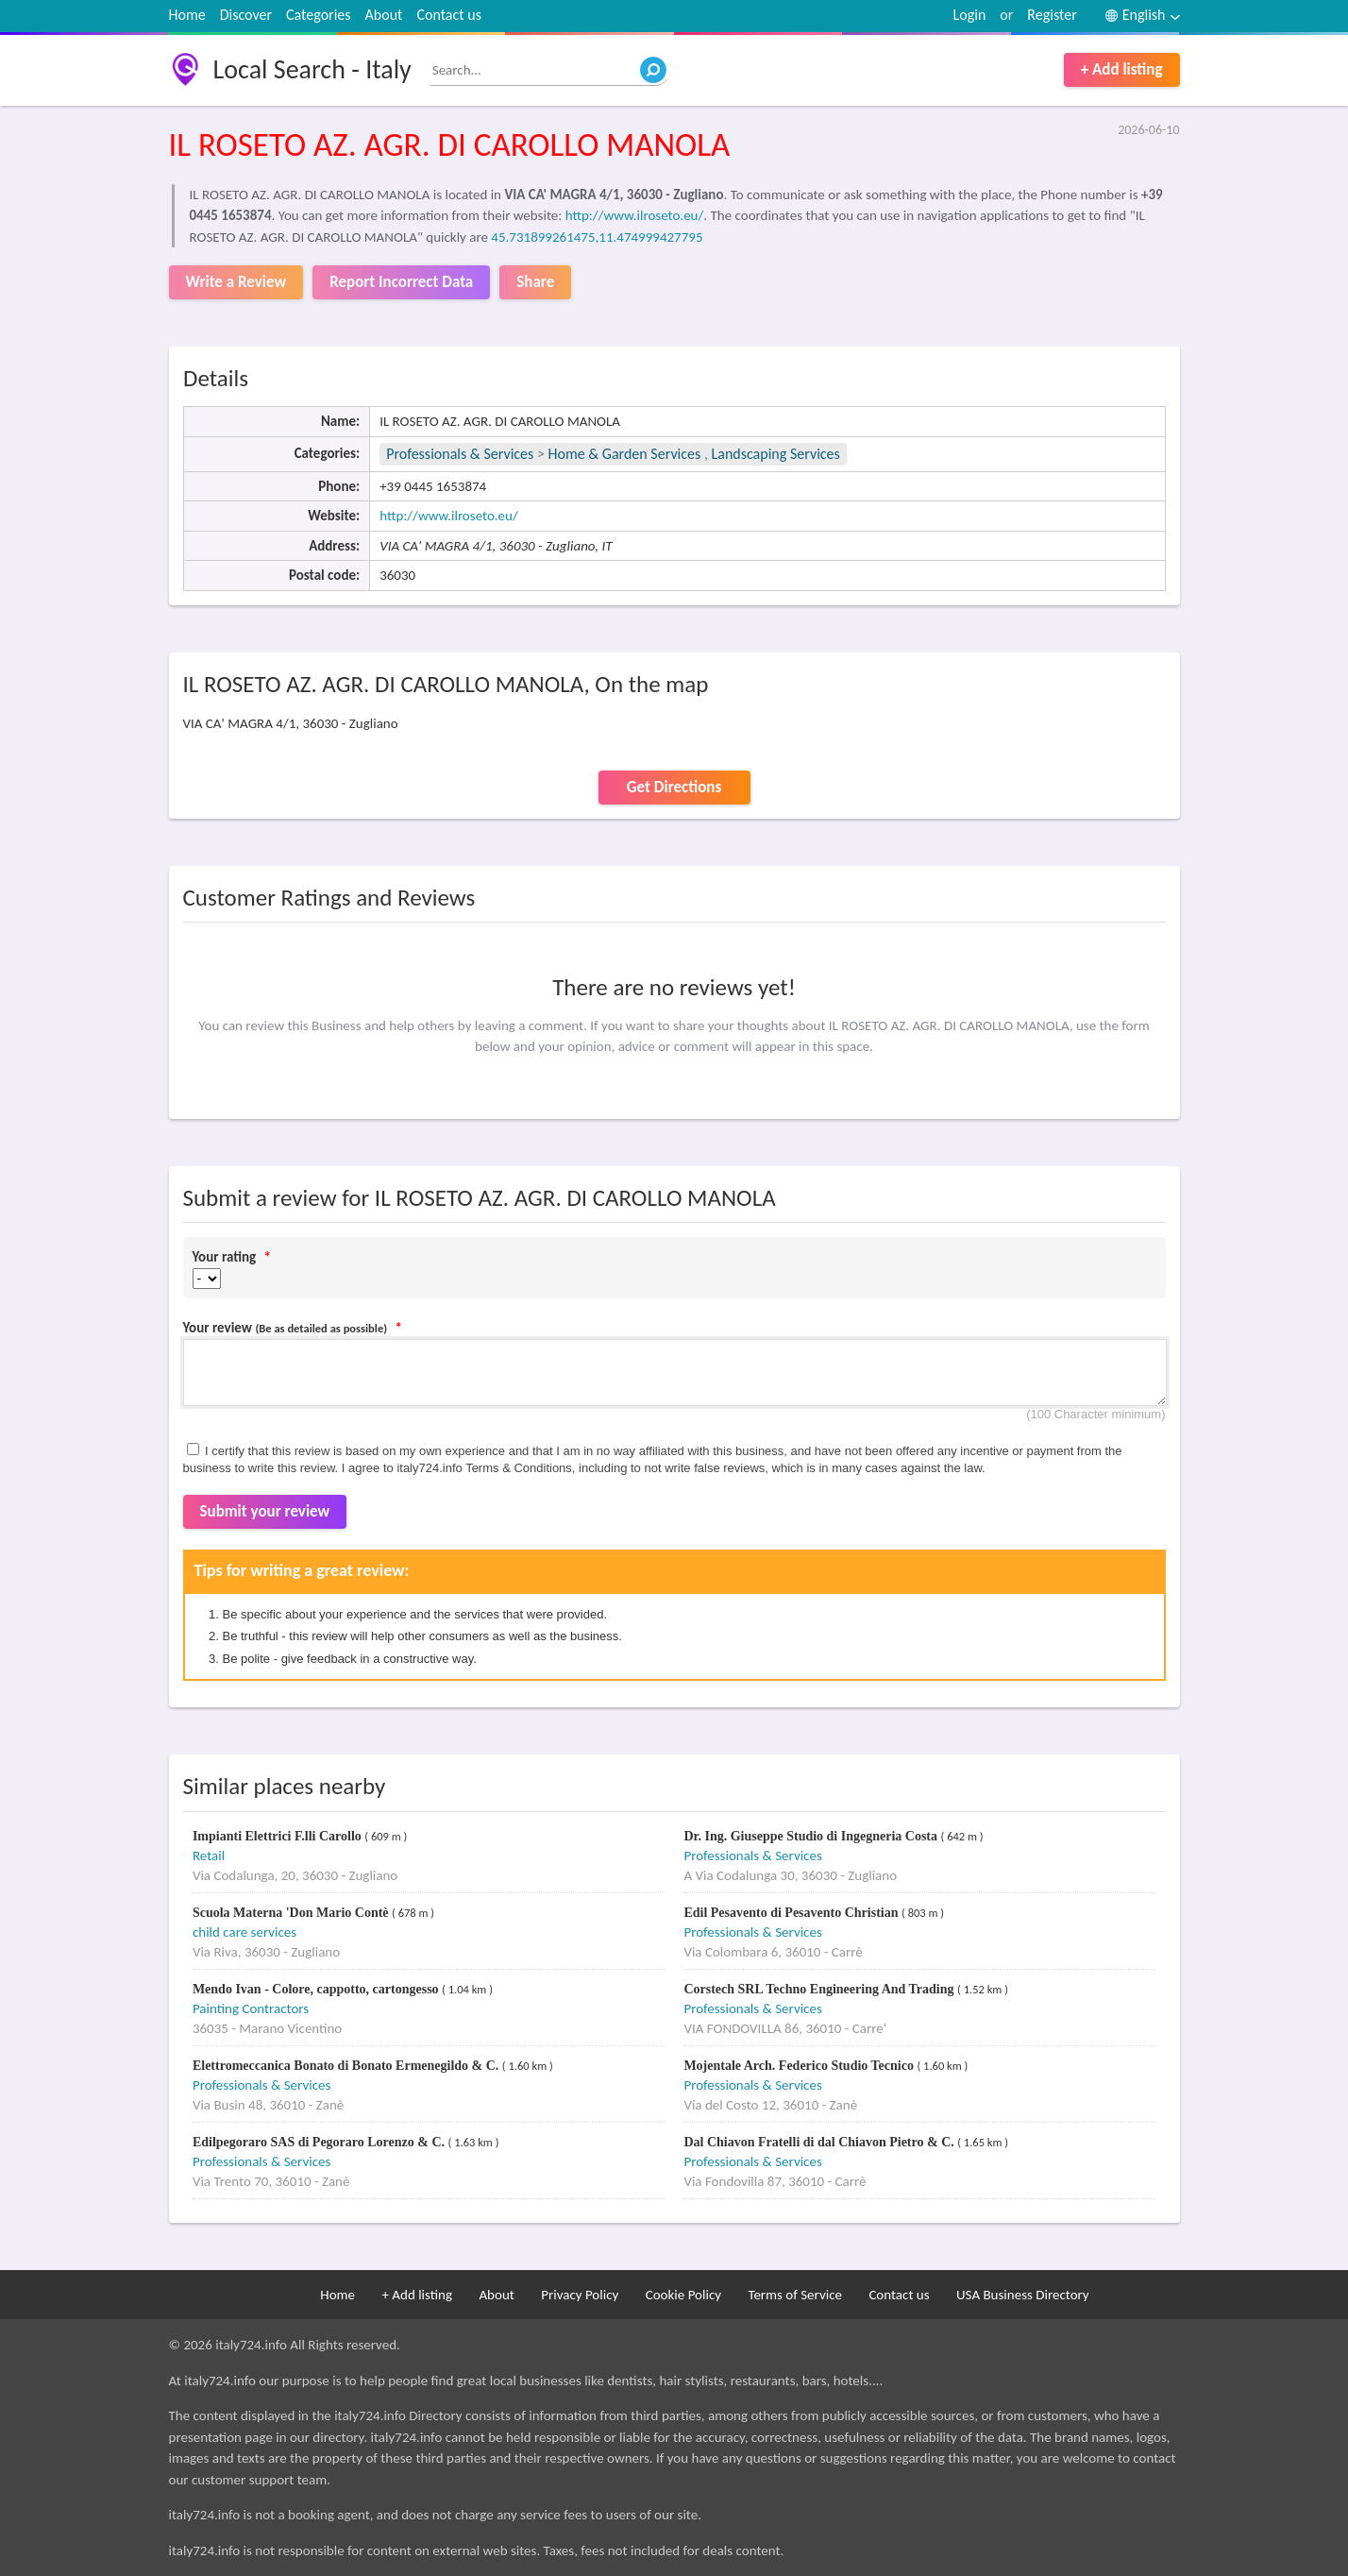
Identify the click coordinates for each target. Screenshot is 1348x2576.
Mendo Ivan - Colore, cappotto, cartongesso (317, 1989)
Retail (209, 1855)
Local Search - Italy (312, 69)
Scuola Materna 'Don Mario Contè (292, 1913)
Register (1051, 15)
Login (969, 15)
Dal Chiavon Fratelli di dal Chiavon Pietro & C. (820, 2142)
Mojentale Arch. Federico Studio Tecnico (800, 2066)
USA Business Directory (1022, 2294)
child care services (244, 1932)
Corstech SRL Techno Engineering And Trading (820, 1989)
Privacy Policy (579, 2294)
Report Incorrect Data (401, 282)
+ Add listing (1122, 69)
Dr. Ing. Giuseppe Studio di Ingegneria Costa (811, 1836)
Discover (246, 15)
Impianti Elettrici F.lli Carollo (278, 1836)
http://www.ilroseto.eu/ (634, 215)
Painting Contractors (251, 2008)
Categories (318, 15)
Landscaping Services (776, 454)
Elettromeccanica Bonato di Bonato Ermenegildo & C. (347, 2066)
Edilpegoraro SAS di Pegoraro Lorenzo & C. (320, 2142)
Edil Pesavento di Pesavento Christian (792, 1913)
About (384, 15)
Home (187, 15)
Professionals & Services (459, 454)
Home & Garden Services (624, 454)
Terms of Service (795, 2294)
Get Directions (674, 787)
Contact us (448, 15)
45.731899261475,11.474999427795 (596, 237)
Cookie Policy (683, 2294)
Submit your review (265, 1511)
